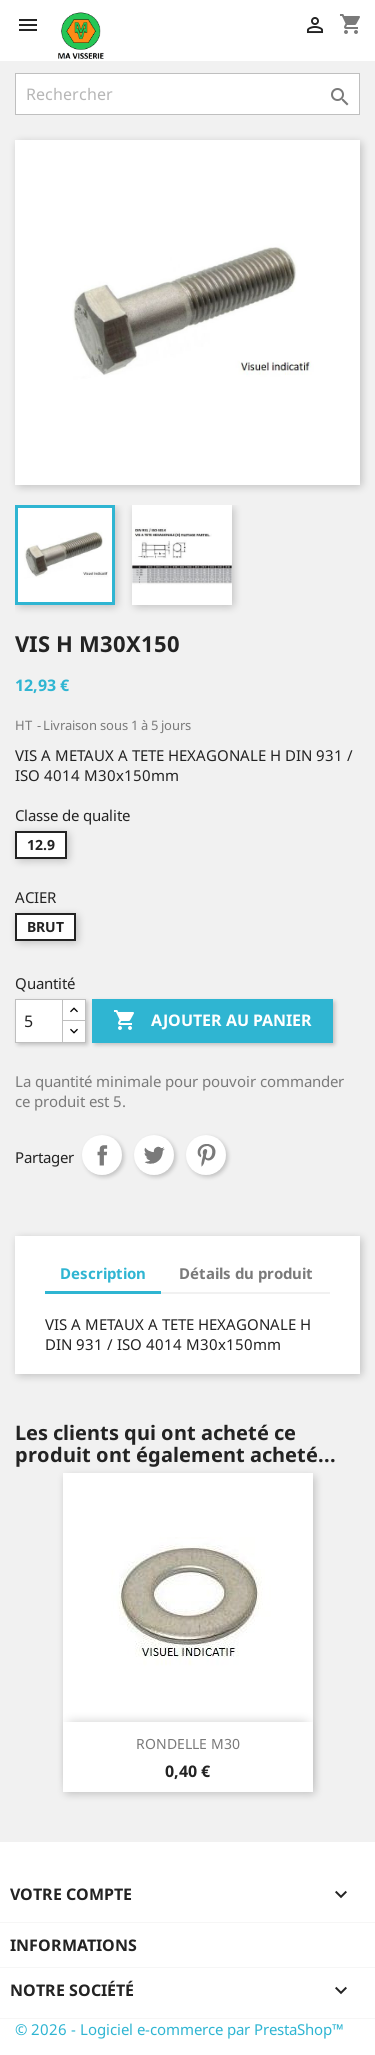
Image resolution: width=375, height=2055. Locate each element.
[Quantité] (39, 1021)
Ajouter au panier (212, 1021)
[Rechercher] (187, 94)
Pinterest (206, 1155)
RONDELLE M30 (188, 1743)
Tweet (154, 1155)
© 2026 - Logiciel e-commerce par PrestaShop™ (179, 2029)
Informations (73, 1945)
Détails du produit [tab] (246, 1273)
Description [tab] (103, 1273)
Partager (102, 1155)
